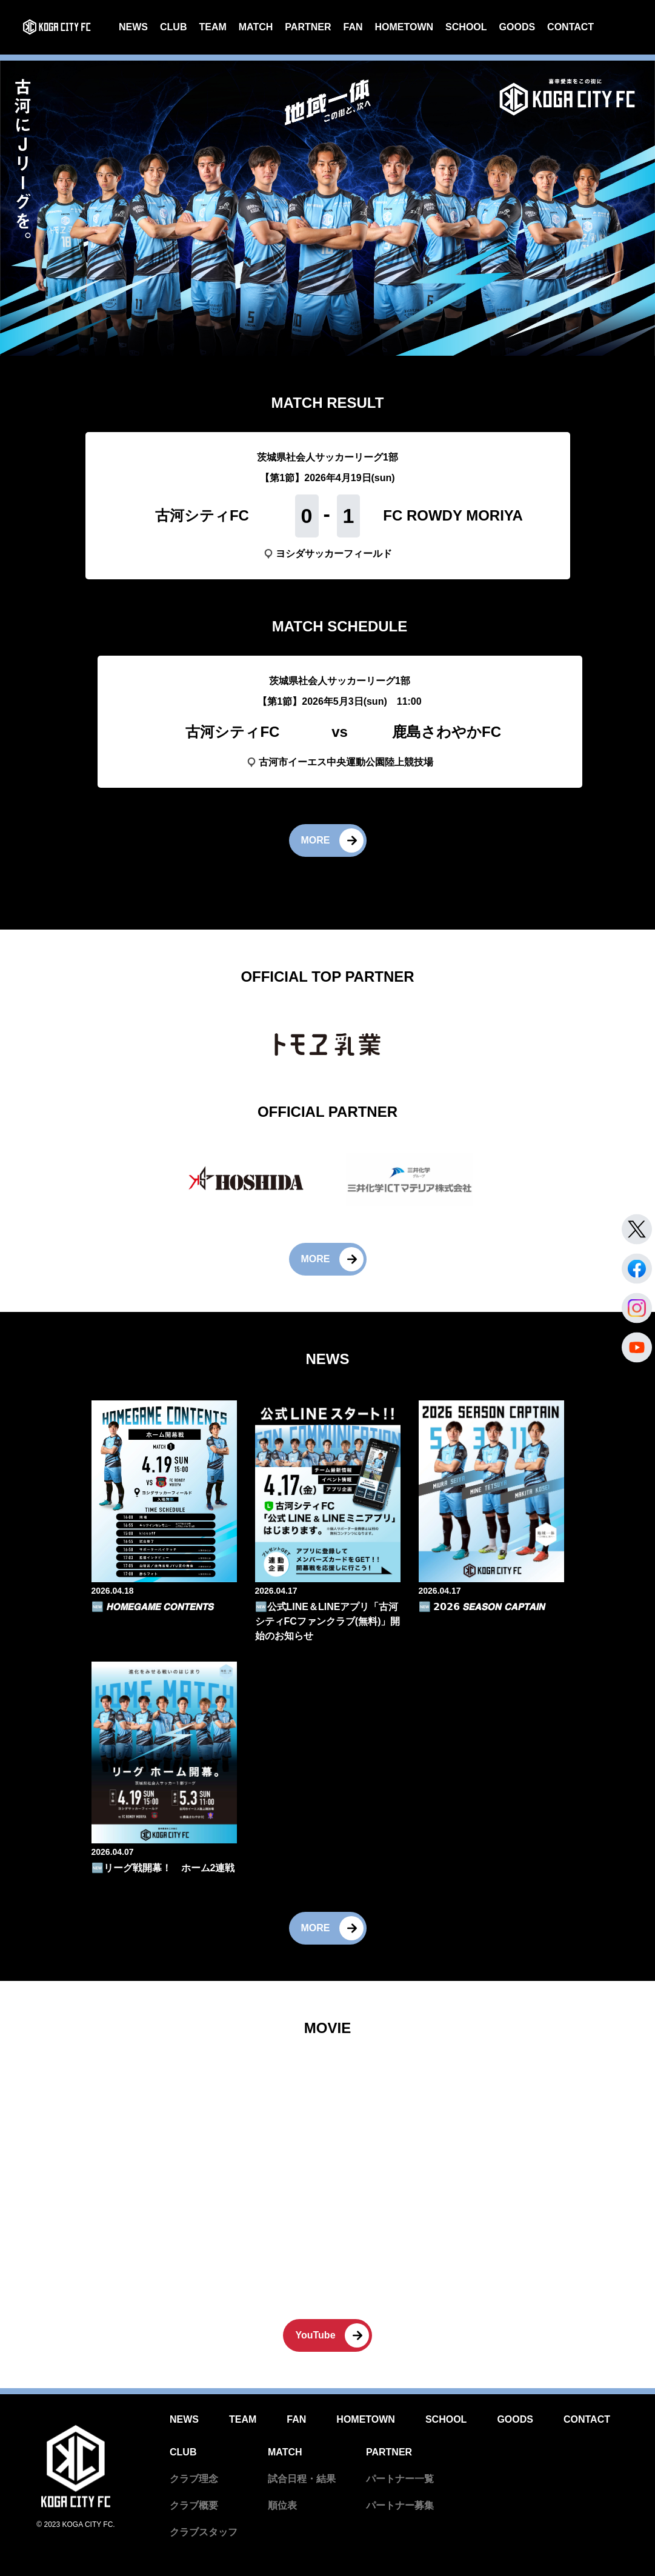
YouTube (315, 2335)
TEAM (212, 27)
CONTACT (570, 27)
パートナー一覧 (400, 2479)
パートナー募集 (400, 2505)
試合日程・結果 (302, 2479)
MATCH (256, 27)
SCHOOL (466, 27)
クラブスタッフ (204, 2532)
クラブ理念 (194, 2479)
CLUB (173, 27)
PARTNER (308, 27)
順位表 (282, 2505)
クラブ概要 (194, 2505)
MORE (315, 840)
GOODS (517, 27)
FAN (353, 27)
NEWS (133, 27)
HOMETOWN (404, 27)
